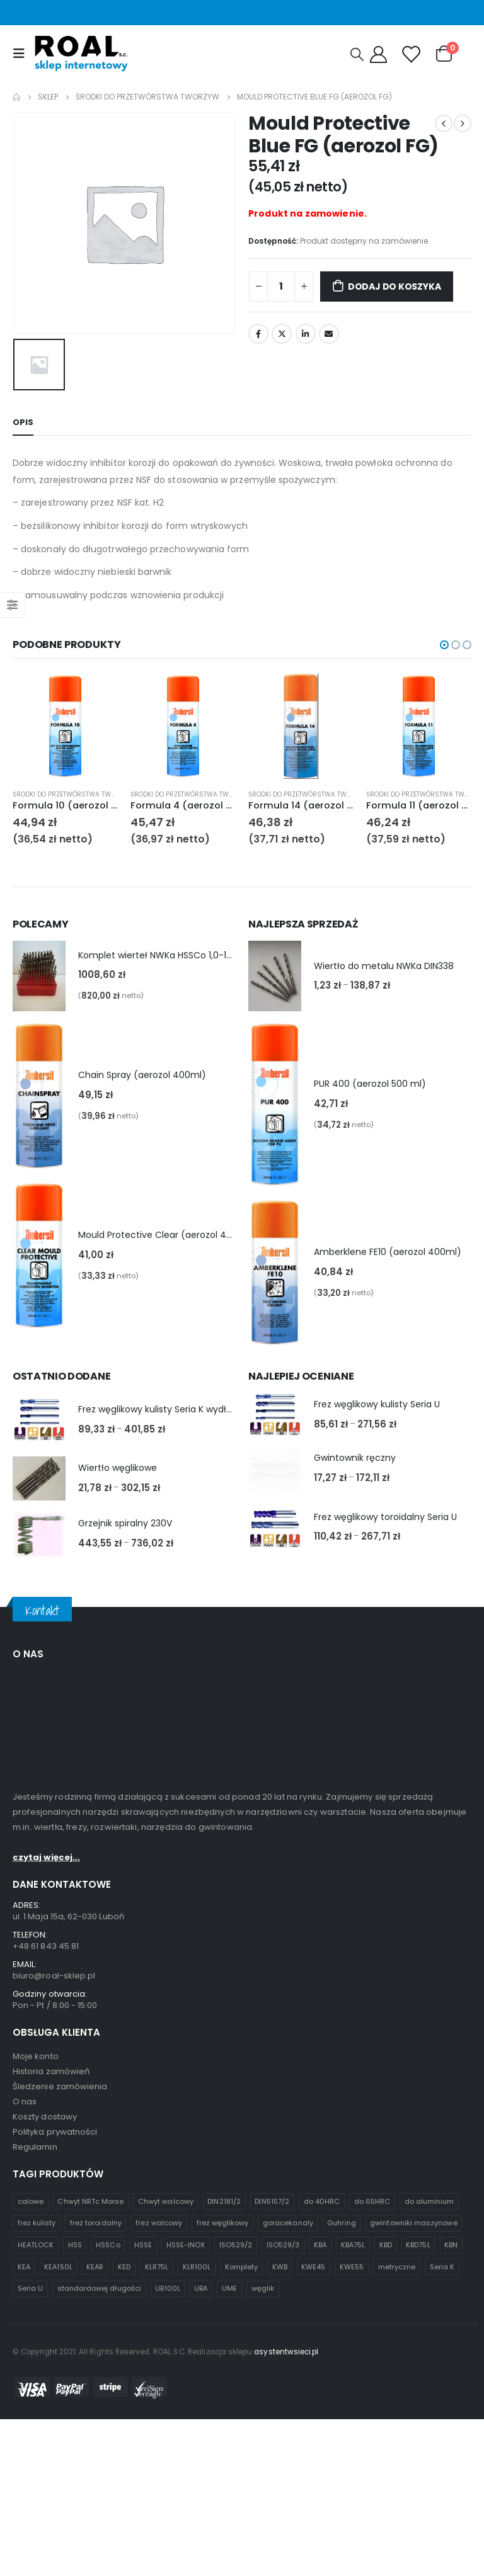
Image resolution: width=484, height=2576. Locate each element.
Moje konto (36, 2421)
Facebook (258, 334)
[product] (65, 726)
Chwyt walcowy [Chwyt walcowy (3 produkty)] (165, 2567)
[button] (444, 644)
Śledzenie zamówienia (60, 2452)
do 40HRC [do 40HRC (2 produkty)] (322, 2567)
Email (329, 334)
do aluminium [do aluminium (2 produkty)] (429, 2567)
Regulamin (35, 2512)
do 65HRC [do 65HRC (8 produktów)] (372, 2567)
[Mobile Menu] (22, 53)
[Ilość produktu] (281, 286)
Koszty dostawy (45, 2482)
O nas (25, 2467)
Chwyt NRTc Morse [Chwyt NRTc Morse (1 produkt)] (90, 2567)
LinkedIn (306, 334)
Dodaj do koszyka (394, 286)
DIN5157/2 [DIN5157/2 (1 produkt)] (272, 2567)
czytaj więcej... (46, 2222)
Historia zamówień (51, 2437)
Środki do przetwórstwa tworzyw (73, 794)
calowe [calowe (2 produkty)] (30, 2567)
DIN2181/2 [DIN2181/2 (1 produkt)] (224, 2567)
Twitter (282, 334)
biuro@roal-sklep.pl (54, 2341)
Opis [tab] (23, 422)
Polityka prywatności (55, 2497)
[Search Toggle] (357, 54)
